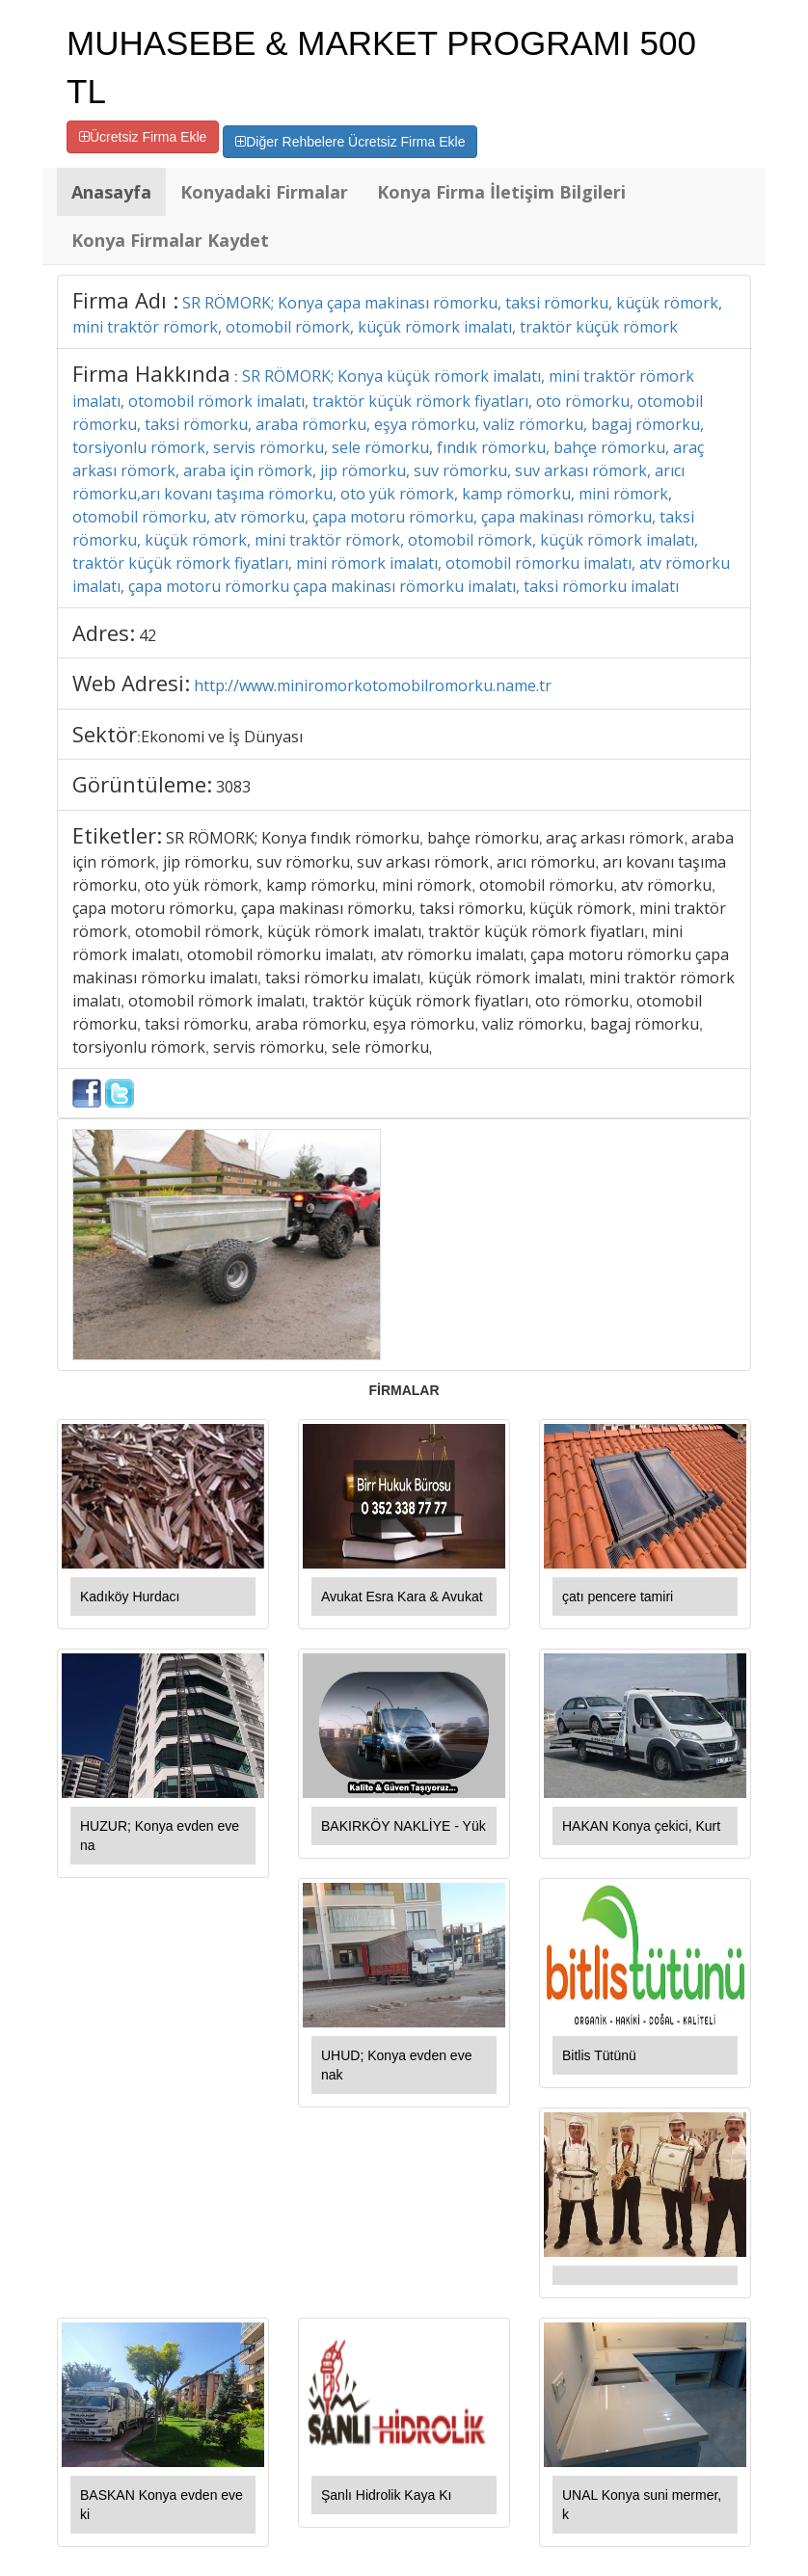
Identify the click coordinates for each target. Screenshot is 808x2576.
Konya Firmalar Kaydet (170, 240)
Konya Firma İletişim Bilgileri (501, 191)
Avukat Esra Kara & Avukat (402, 1596)
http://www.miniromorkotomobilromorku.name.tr (373, 685)
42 (147, 635)
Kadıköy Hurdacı (130, 1596)
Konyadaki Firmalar (264, 191)
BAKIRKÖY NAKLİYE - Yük (403, 1826)
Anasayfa (111, 191)
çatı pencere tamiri (617, 1596)
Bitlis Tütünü (599, 2055)
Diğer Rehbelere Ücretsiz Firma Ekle (350, 141)
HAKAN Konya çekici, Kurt (641, 1826)
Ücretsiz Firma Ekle (142, 137)
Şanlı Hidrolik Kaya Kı (386, 2495)
